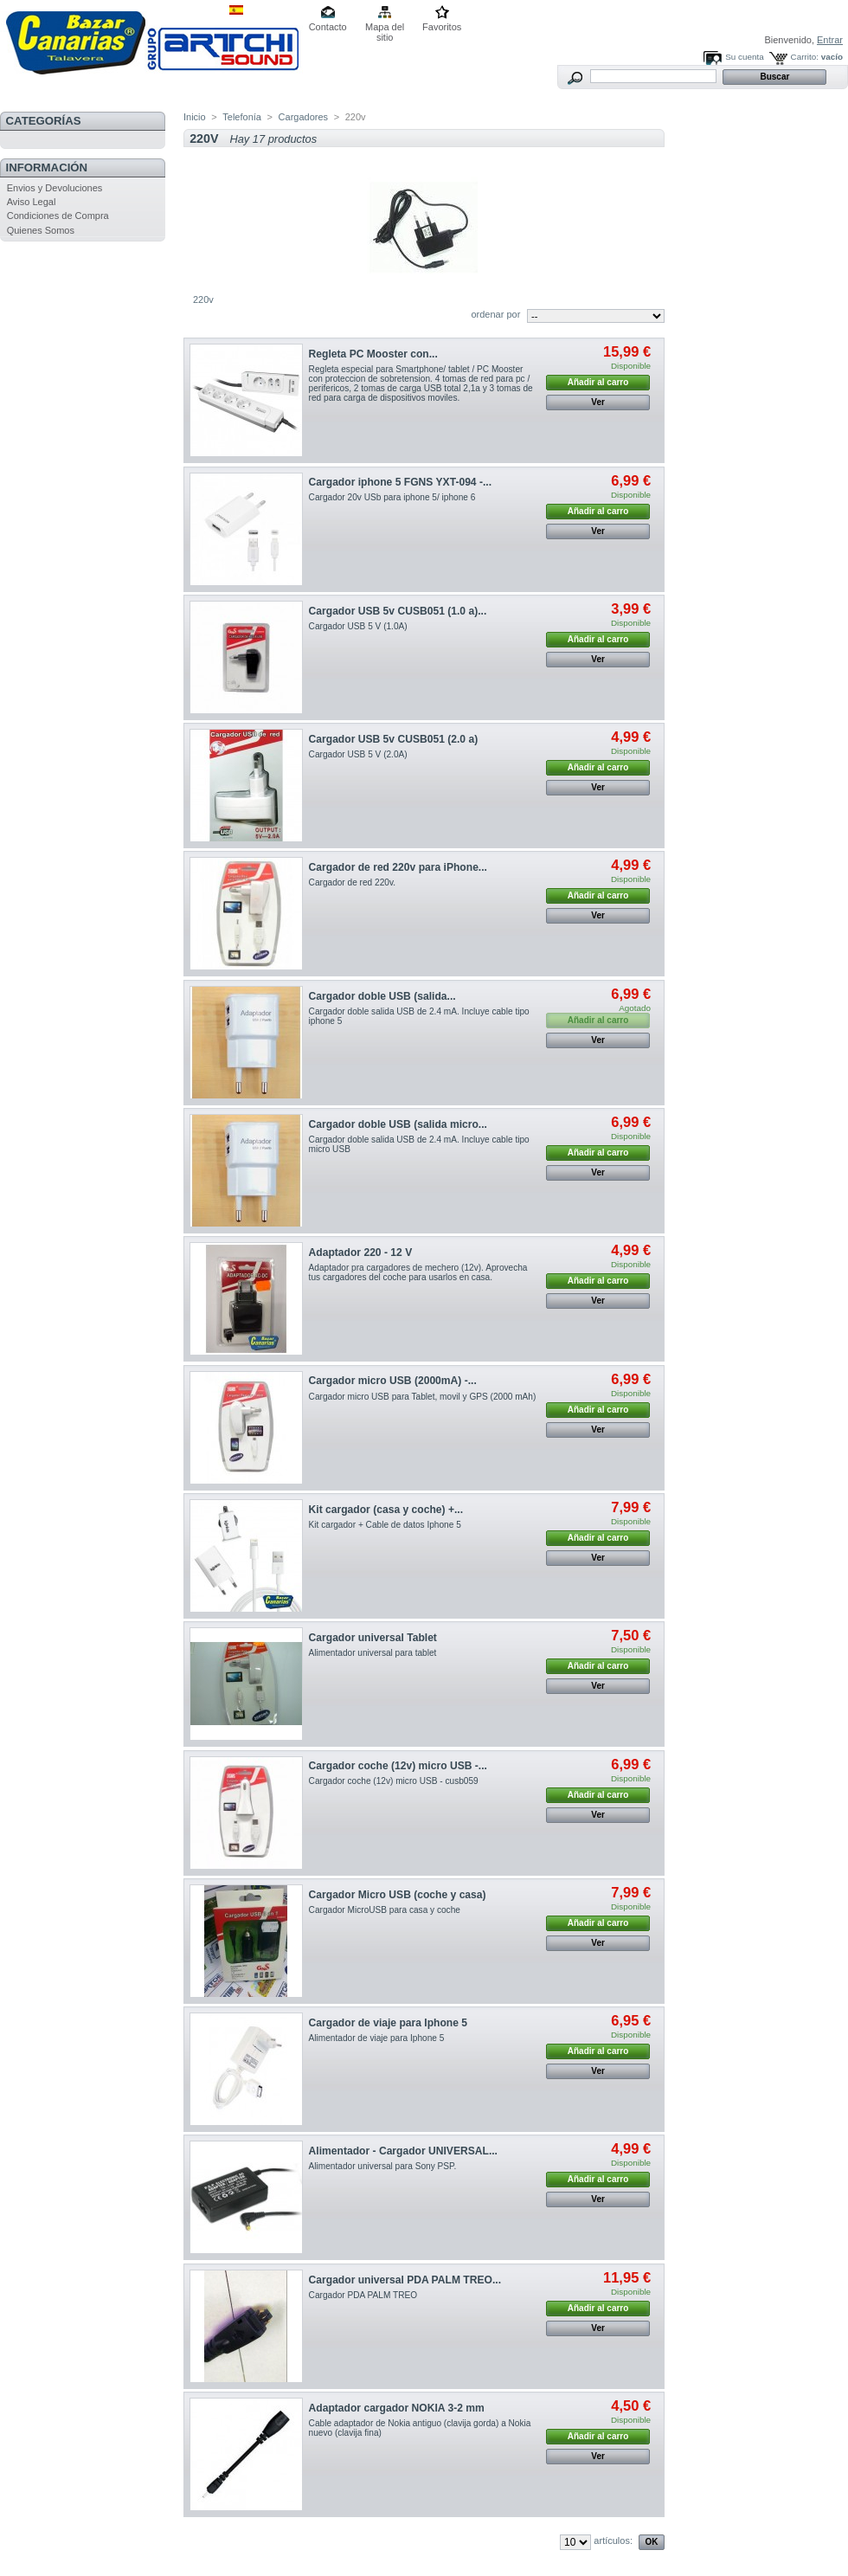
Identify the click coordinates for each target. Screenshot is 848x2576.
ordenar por (495, 314)
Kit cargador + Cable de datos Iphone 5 (385, 1525)
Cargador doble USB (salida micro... (398, 1124)
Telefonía (241, 117)
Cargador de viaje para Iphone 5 (388, 2023)
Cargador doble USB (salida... (382, 996)
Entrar (830, 40)
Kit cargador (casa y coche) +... (386, 1510)
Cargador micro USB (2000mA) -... (393, 1381)
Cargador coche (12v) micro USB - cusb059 (394, 1781)
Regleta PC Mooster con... (373, 354)
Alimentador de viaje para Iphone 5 (377, 2038)
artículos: (613, 2540)
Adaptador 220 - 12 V (361, 1252)
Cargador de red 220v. (352, 882)
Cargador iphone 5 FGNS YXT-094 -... (400, 482)
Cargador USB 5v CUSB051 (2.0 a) (394, 739)
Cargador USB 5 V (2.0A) (358, 754)
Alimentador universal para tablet (373, 1653)
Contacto (328, 27)
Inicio (194, 117)
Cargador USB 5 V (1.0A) (358, 626)
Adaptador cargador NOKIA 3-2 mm (397, 2408)
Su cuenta (744, 56)
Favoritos (441, 27)
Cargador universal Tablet (373, 1638)
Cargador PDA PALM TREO (363, 2295)
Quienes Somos (40, 230)
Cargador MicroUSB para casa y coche (384, 1910)
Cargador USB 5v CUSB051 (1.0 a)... (398, 611)
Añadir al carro (598, 382)
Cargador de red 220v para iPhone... (398, 867)
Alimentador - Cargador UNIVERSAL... (403, 2151)
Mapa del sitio (384, 28)
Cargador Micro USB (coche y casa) (397, 1895)
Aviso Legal (31, 201)
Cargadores (303, 117)
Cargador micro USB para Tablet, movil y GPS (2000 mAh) (422, 1396)
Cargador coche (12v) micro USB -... (398, 1766)
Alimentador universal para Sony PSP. (383, 2166)
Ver (598, 402)
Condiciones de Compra (58, 215)
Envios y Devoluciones (55, 188)
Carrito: (805, 56)
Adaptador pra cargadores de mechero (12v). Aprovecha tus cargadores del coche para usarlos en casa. (418, 1272)
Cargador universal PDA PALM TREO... (405, 2280)
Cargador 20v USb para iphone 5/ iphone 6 (392, 497)
